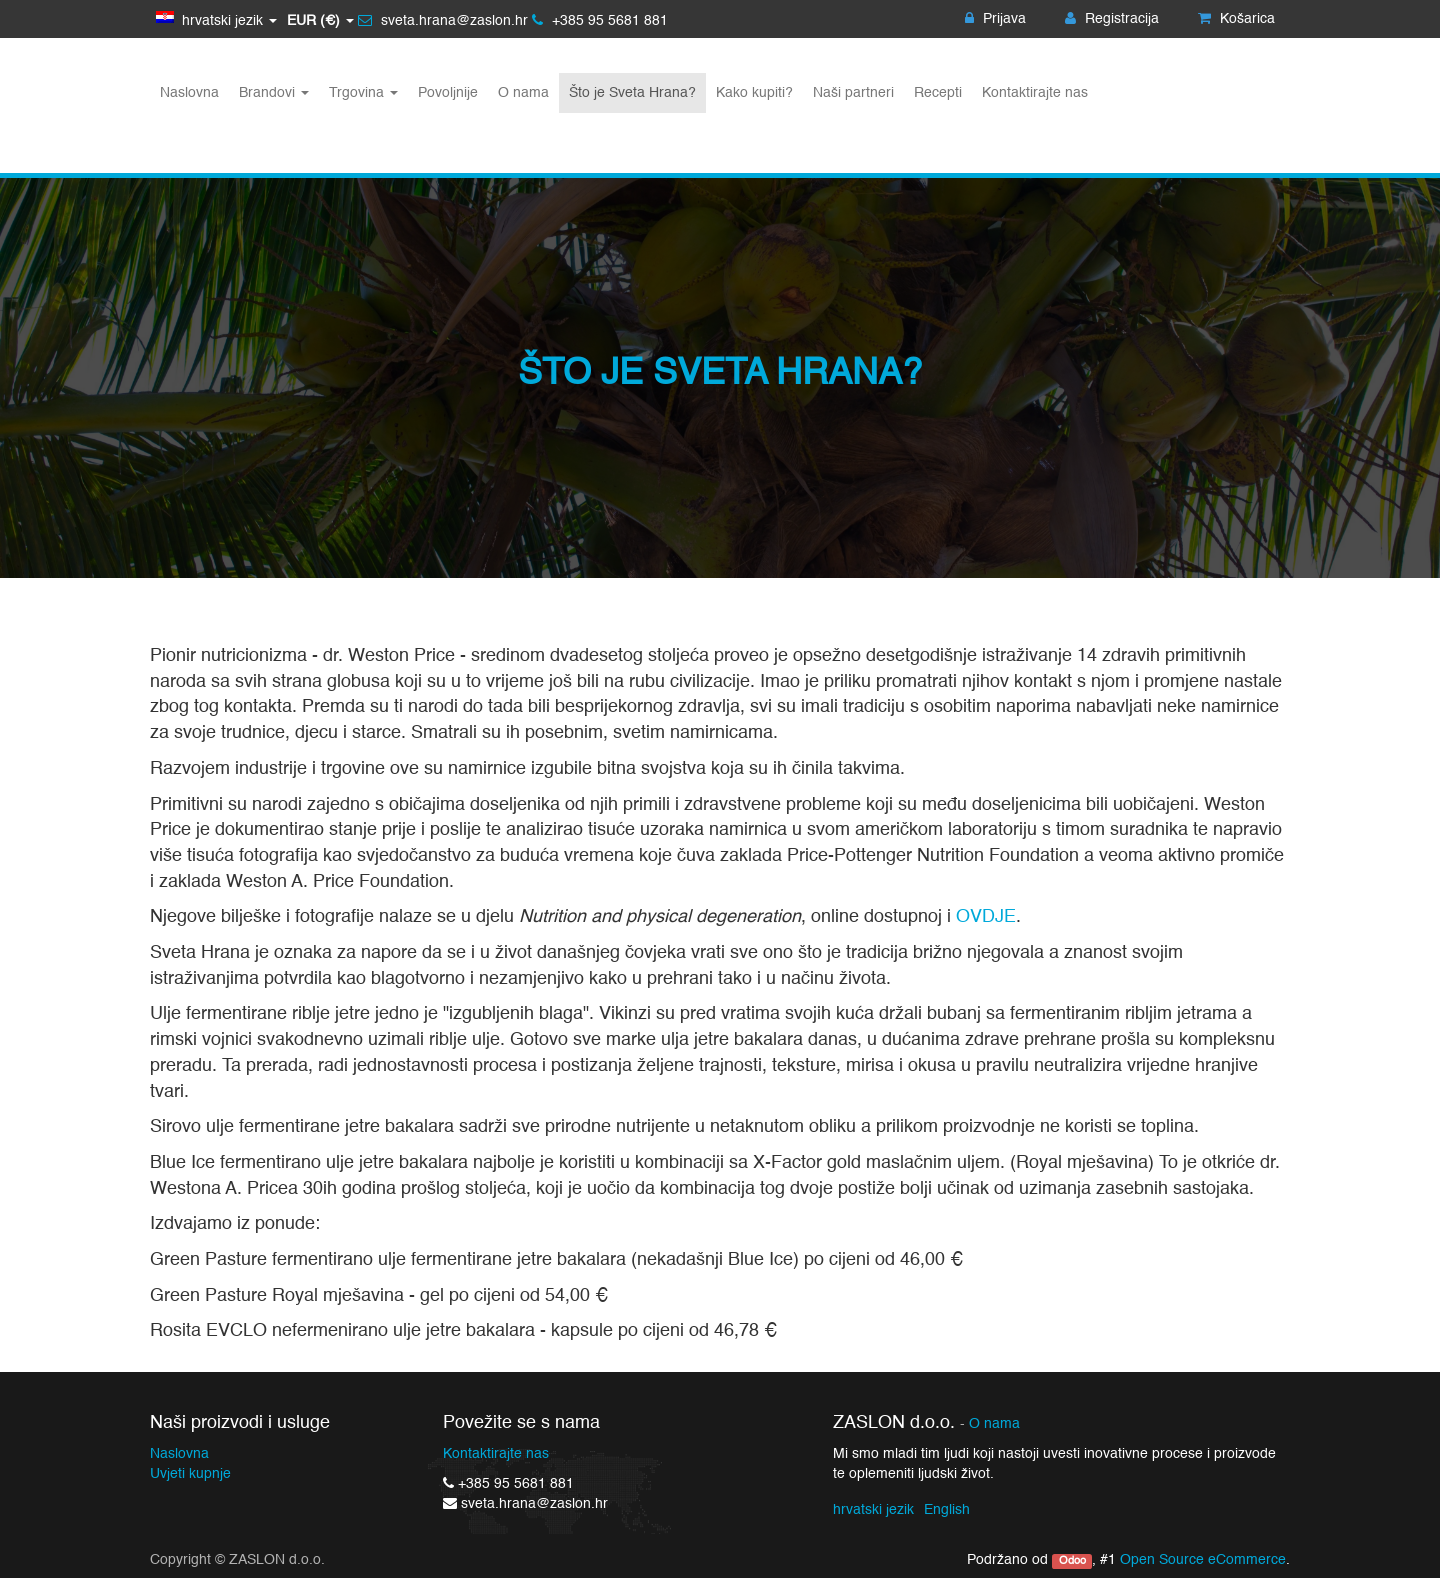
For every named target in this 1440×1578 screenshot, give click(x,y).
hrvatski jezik (873, 1510)
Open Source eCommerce (1203, 1560)
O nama (994, 1424)
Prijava (995, 19)
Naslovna (179, 1454)
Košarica (1236, 19)
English (947, 1510)
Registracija (1112, 19)
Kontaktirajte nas (496, 1454)
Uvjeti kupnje (190, 1474)
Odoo (1072, 1561)
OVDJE (986, 917)
